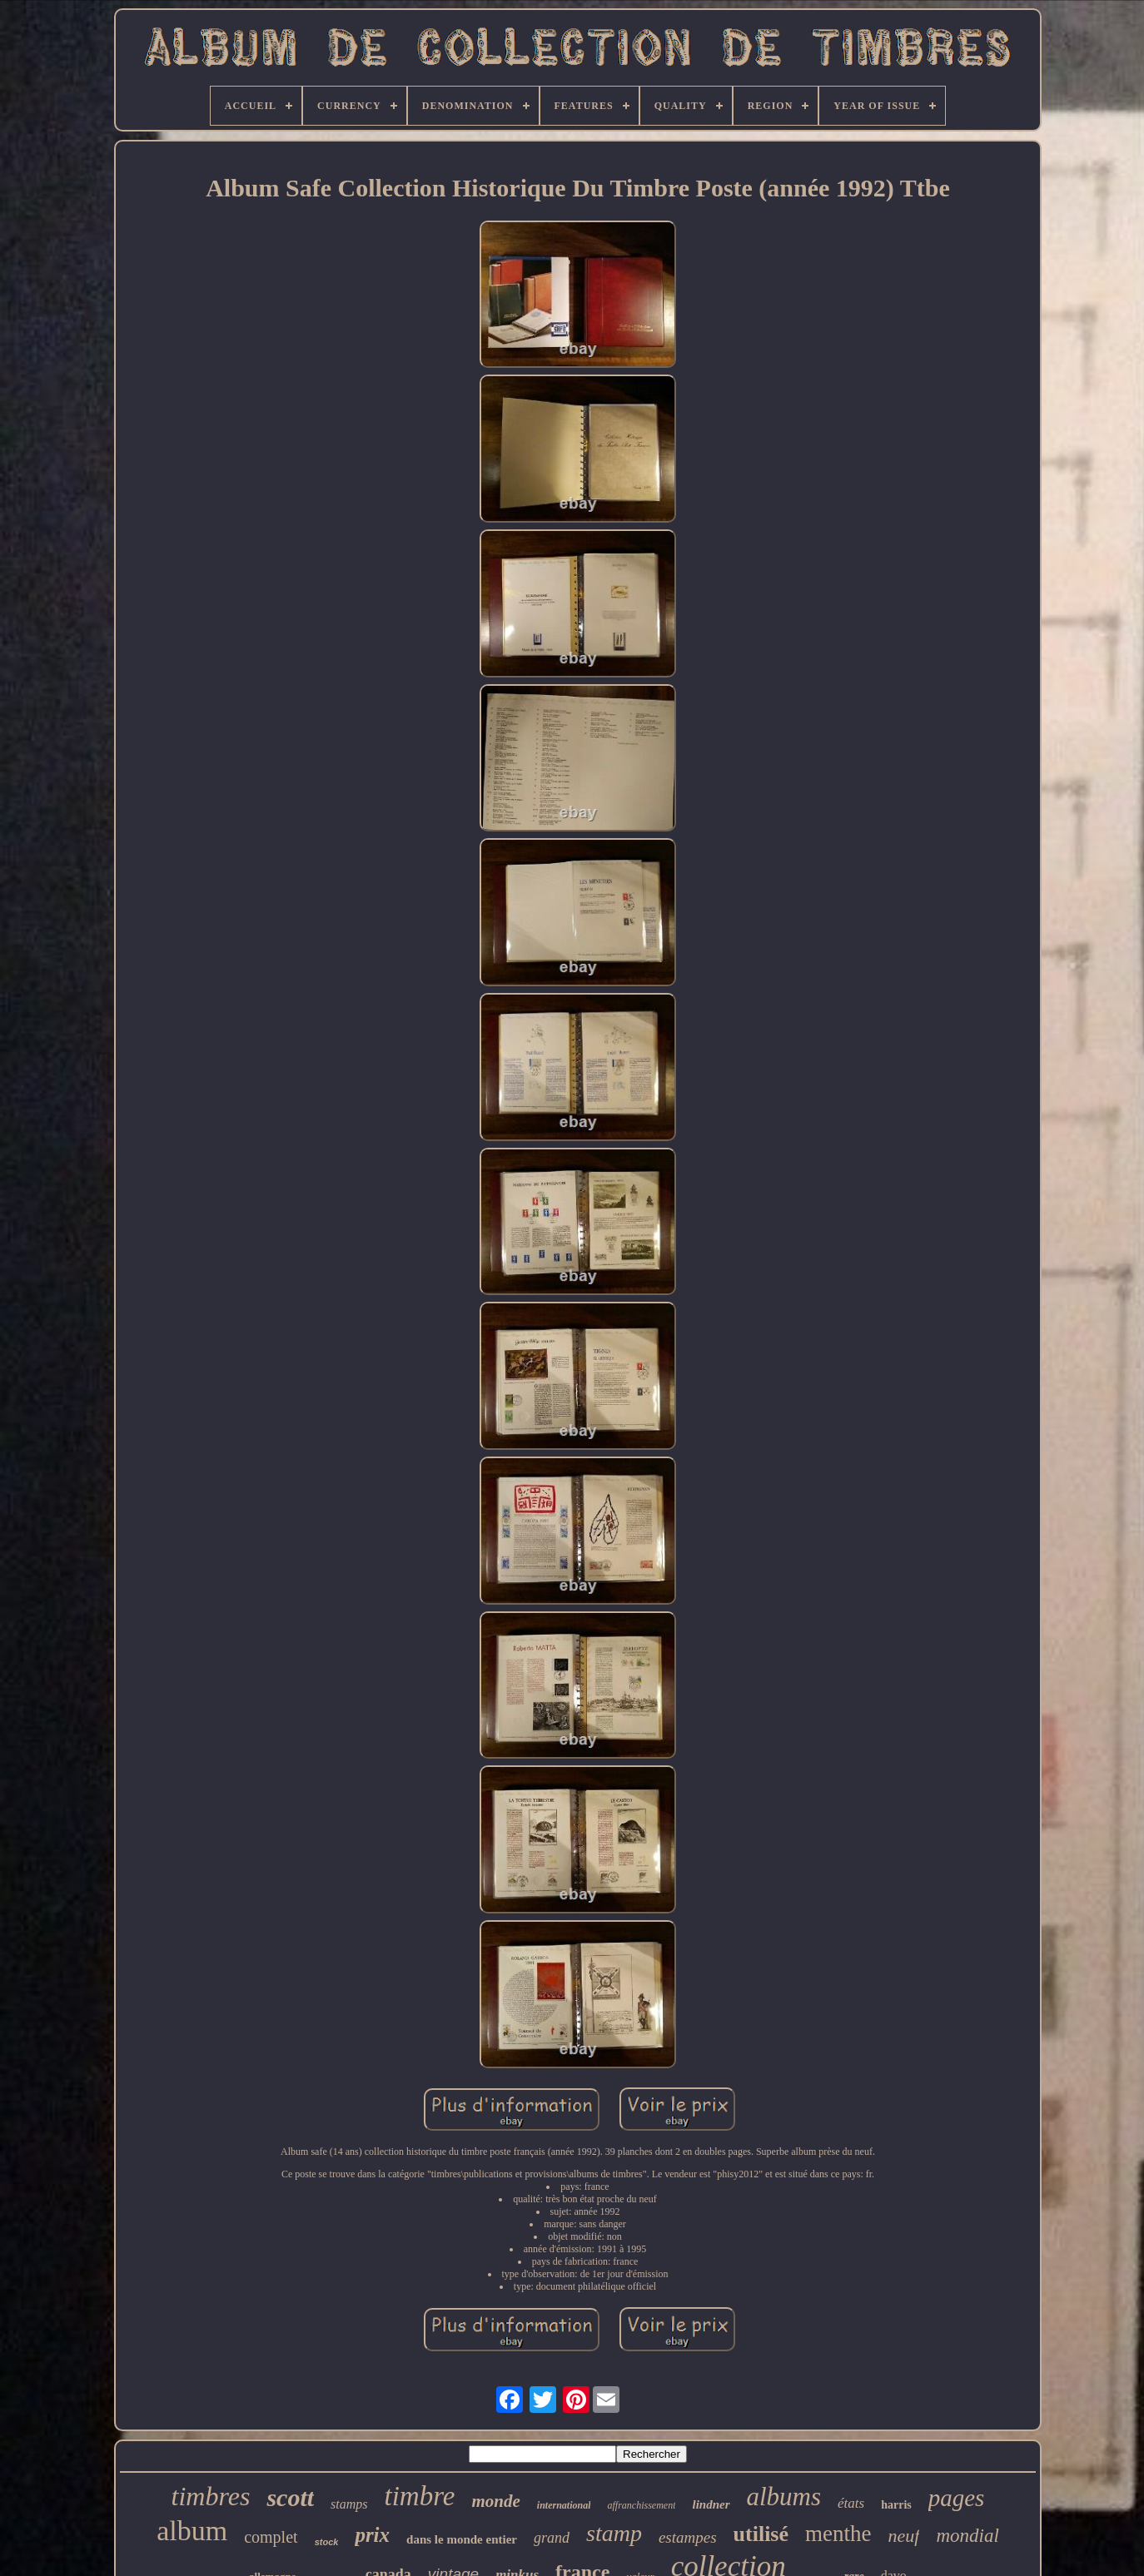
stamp (614, 2533)
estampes (688, 2537)
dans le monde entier (461, 2539)
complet (270, 2537)
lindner (710, 2504)
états (851, 2503)
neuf (904, 2535)
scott (290, 2497)
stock (327, 2542)
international (564, 2505)
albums (784, 2496)
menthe (838, 2533)
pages (956, 2497)
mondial (967, 2535)
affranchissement (641, 2505)
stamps (349, 2504)
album (192, 2530)
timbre (420, 2496)
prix (372, 2535)
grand (552, 2537)
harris (896, 2505)
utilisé (761, 2534)
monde (495, 2501)
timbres (211, 2496)
